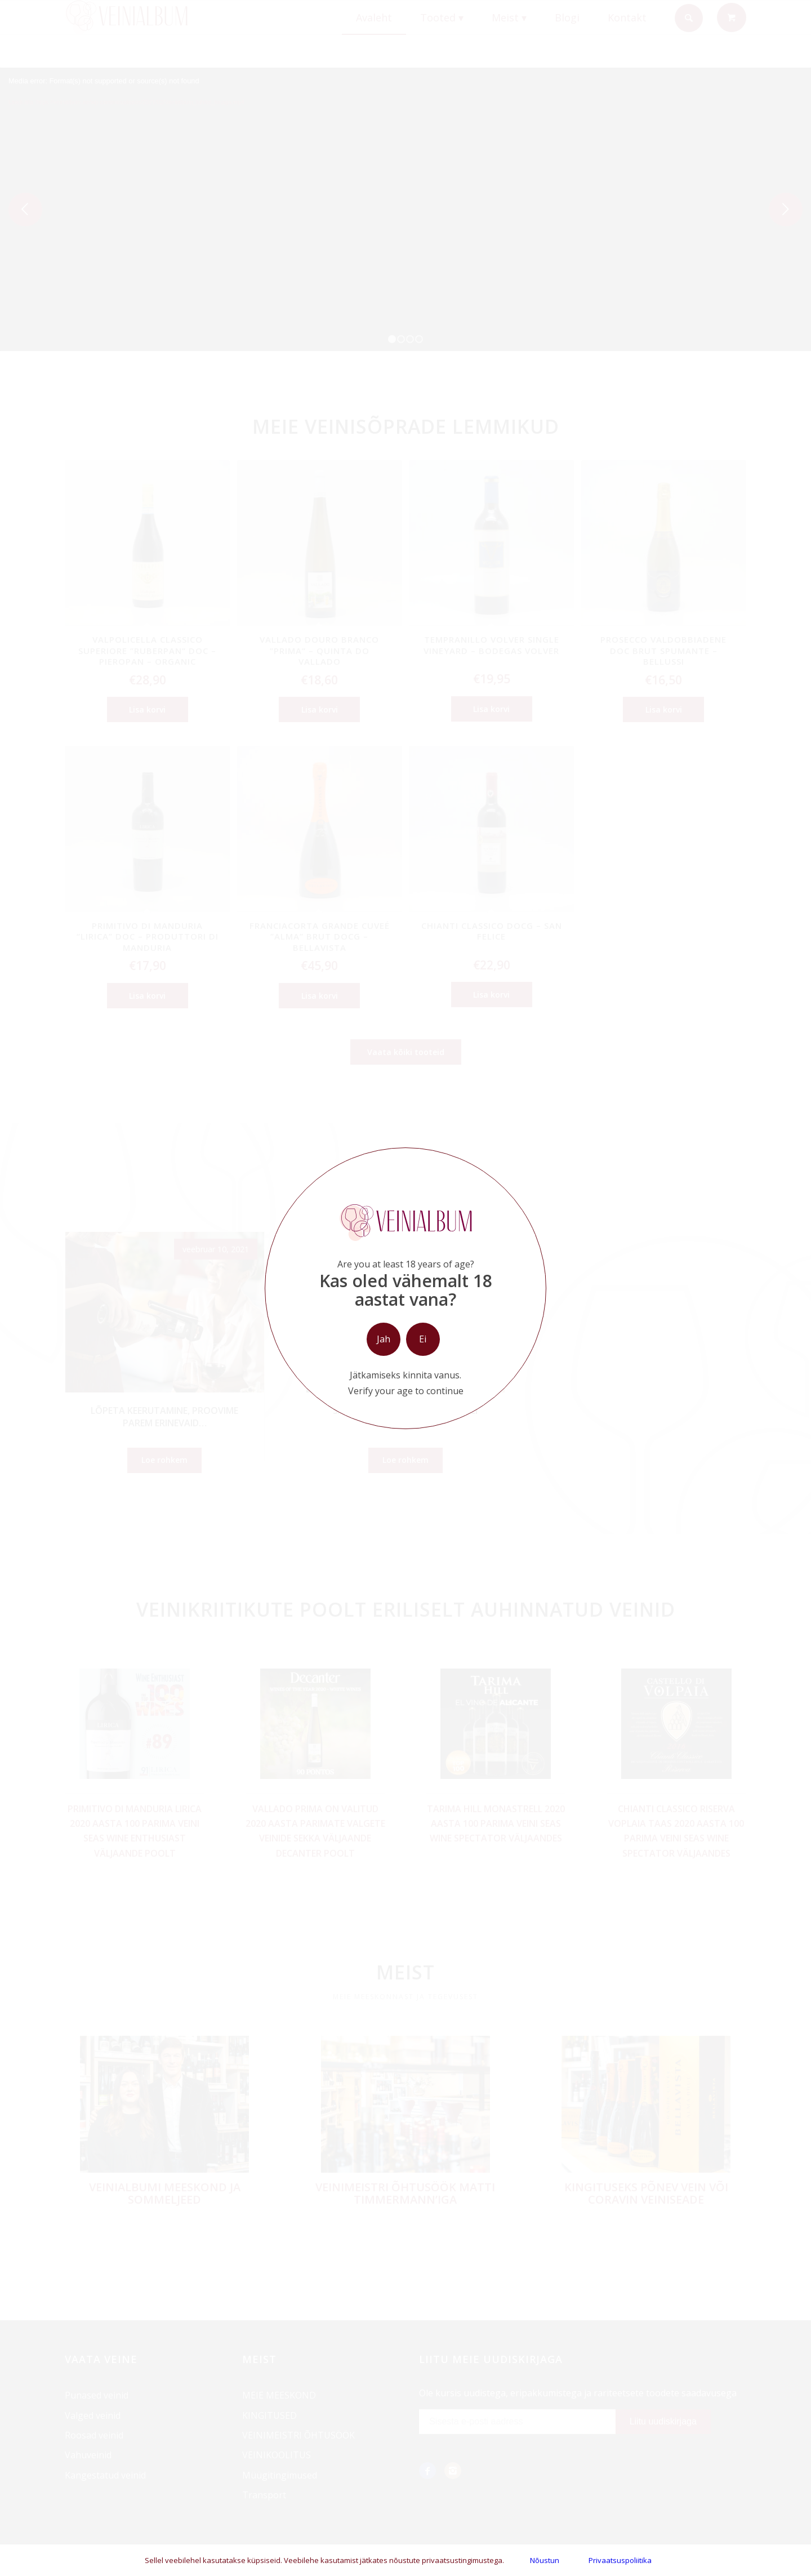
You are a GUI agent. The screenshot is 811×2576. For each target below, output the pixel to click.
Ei (422, 1339)
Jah (383, 1339)
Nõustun (544, 2560)
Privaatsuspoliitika (620, 2560)
